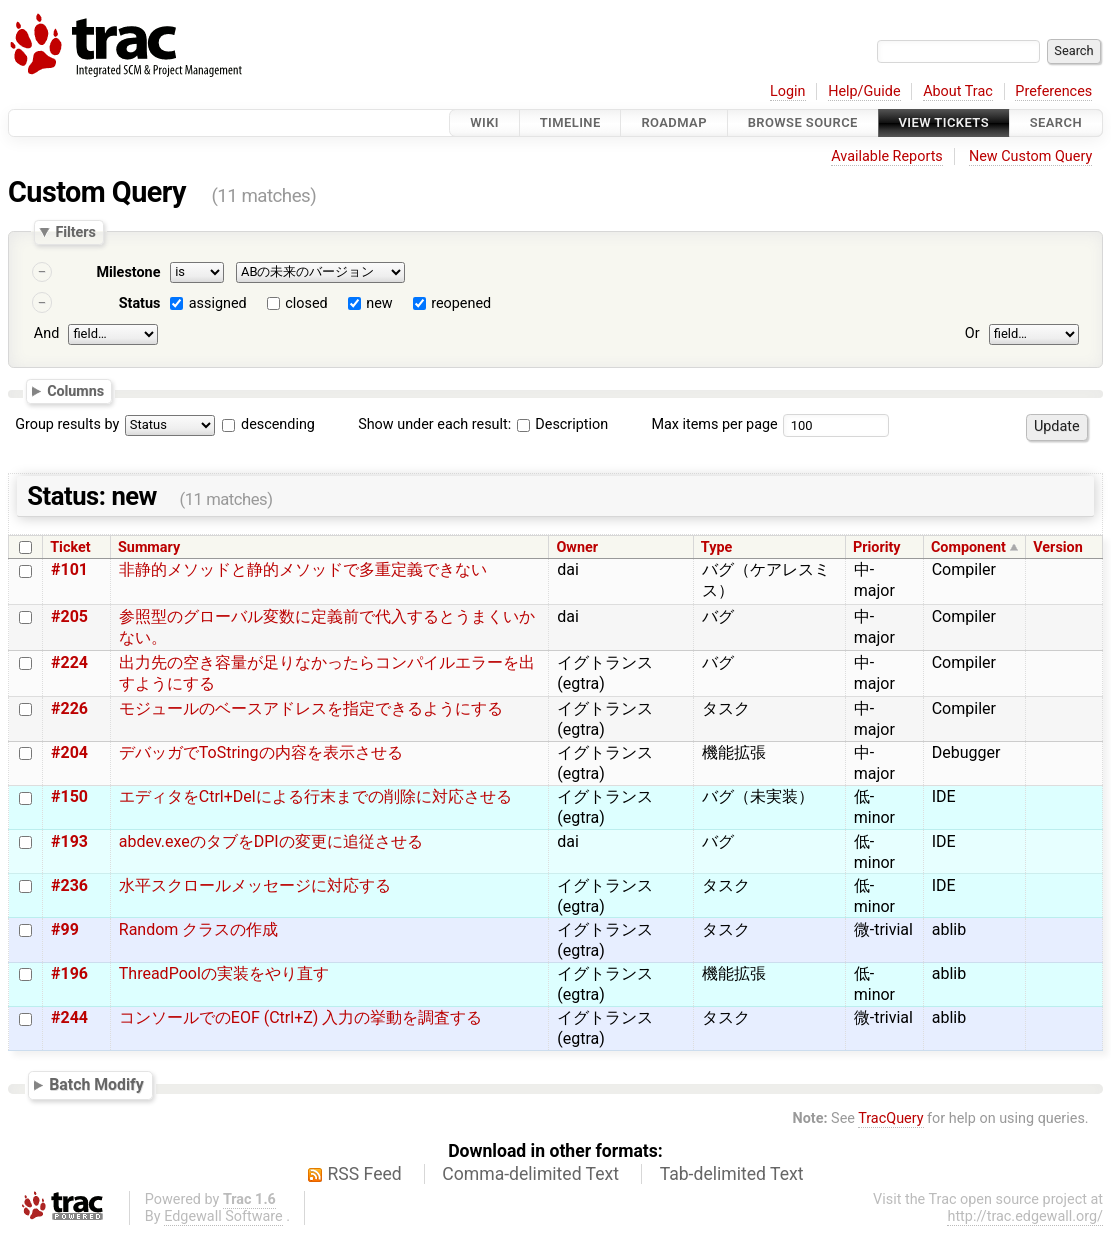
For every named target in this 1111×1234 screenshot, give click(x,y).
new (379, 303)
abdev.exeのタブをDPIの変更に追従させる (271, 841)
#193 (69, 841)
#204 (69, 752)
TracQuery (890, 1118)
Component (968, 547)
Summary (149, 547)
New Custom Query (1030, 156)
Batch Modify (96, 1084)
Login (788, 91)
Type (716, 547)
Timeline (570, 122)
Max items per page (714, 424)
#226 (69, 708)
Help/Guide (864, 91)
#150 (69, 796)
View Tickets (944, 122)
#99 (65, 929)
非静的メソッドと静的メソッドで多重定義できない (303, 569)
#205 (69, 616)
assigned (218, 303)
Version (1058, 547)
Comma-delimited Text (530, 1174)
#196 (69, 973)
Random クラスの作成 (199, 929)
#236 (69, 885)
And (46, 333)
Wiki (484, 122)
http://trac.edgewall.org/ (1025, 1216)
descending (278, 424)
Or (972, 333)
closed (306, 303)
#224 (69, 662)
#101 (69, 569)
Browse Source (803, 122)
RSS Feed (365, 1174)
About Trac (958, 91)
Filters (75, 232)
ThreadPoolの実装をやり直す (224, 973)
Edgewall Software (223, 1216)
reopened (461, 303)
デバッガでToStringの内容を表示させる (261, 752)
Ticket (70, 547)
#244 (69, 1017)
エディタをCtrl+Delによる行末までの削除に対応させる (315, 796)
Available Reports (887, 156)
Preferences (1053, 91)
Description (562, 424)
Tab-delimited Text (732, 1174)
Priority (877, 547)
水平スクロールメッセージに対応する (255, 885)
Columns (75, 390)
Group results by (67, 424)
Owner (577, 547)
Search (1056, 122)
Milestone (128, 272)
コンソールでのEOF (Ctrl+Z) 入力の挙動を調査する (301, 1017)
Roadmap (674, 122)
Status (140, 303)
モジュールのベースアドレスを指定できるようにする (311, 708)
